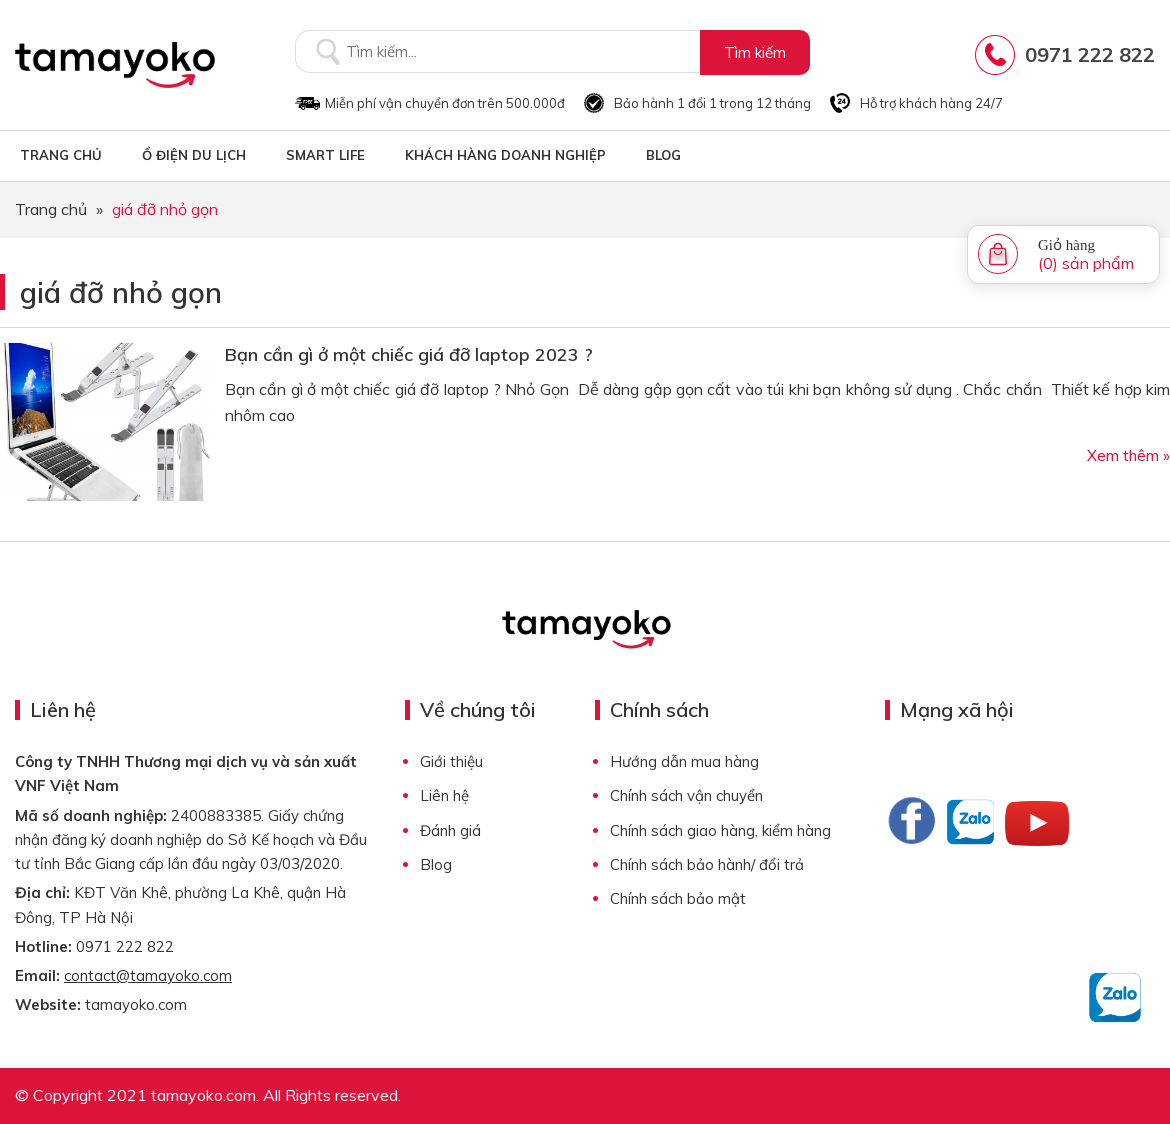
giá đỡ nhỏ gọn (121, 292)
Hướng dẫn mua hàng (684, 761)
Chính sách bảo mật (678, 898)
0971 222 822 (1090, 54)
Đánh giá (450, 830)
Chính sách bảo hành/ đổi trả (707, 864)
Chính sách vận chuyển (686, 795)
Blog (436, 864)
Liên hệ (444, 795)
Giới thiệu (451, 761)
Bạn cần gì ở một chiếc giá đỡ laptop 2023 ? (409, 354)
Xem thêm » (1128, 455)
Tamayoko (115, 65)
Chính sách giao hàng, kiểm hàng (720, 830)
